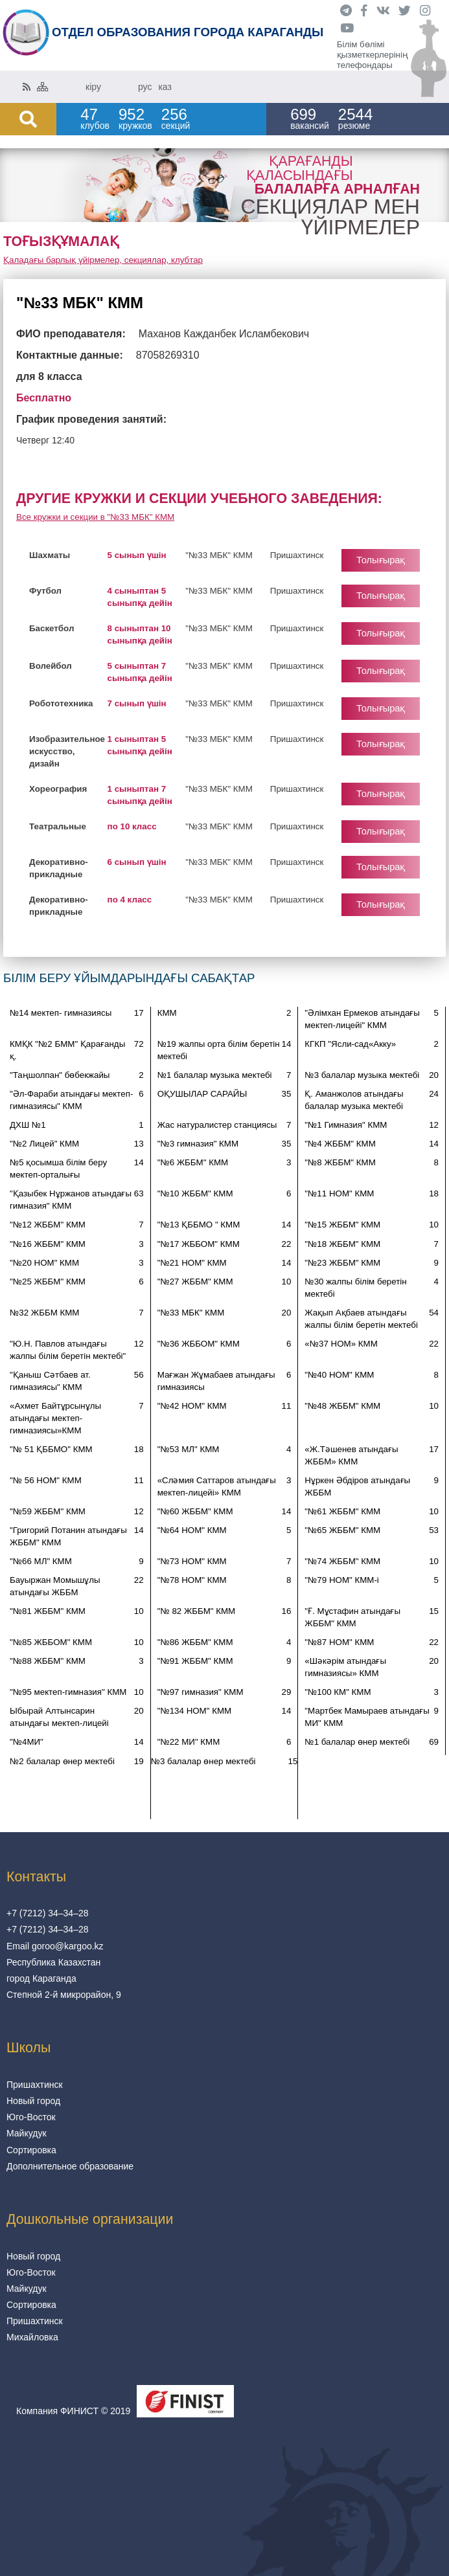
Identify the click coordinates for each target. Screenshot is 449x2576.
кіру (93, 87)
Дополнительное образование (69, 2166)
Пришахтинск (34, 2084)
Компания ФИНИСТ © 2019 (73, 2411)
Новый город (33, 2101)
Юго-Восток (31, 2117)
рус (145, 87)
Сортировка (31, 2150)
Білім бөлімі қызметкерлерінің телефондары (372, 54)
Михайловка (32, 2337)
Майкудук (26, 2133)
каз (164, 87)
